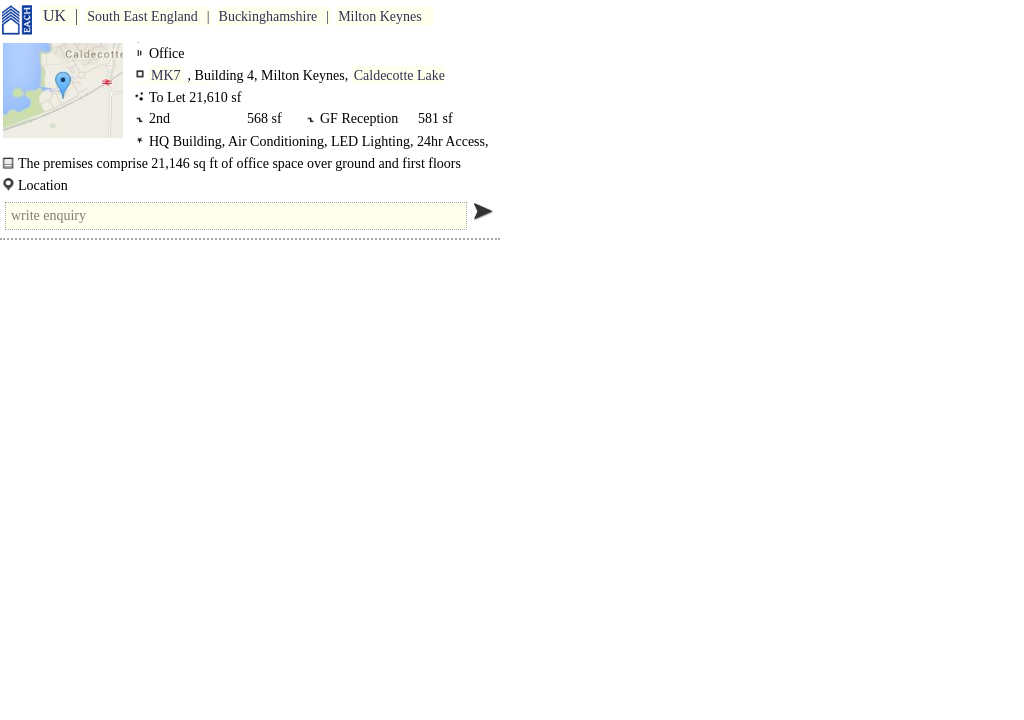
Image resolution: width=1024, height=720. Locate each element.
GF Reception (362, 118)
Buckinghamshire (268, 16)
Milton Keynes (380, 16)
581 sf (435, 118)
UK (54, 15)
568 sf (264, 118)
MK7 (166, 75)
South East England (142, 16)
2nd (163, 118)
